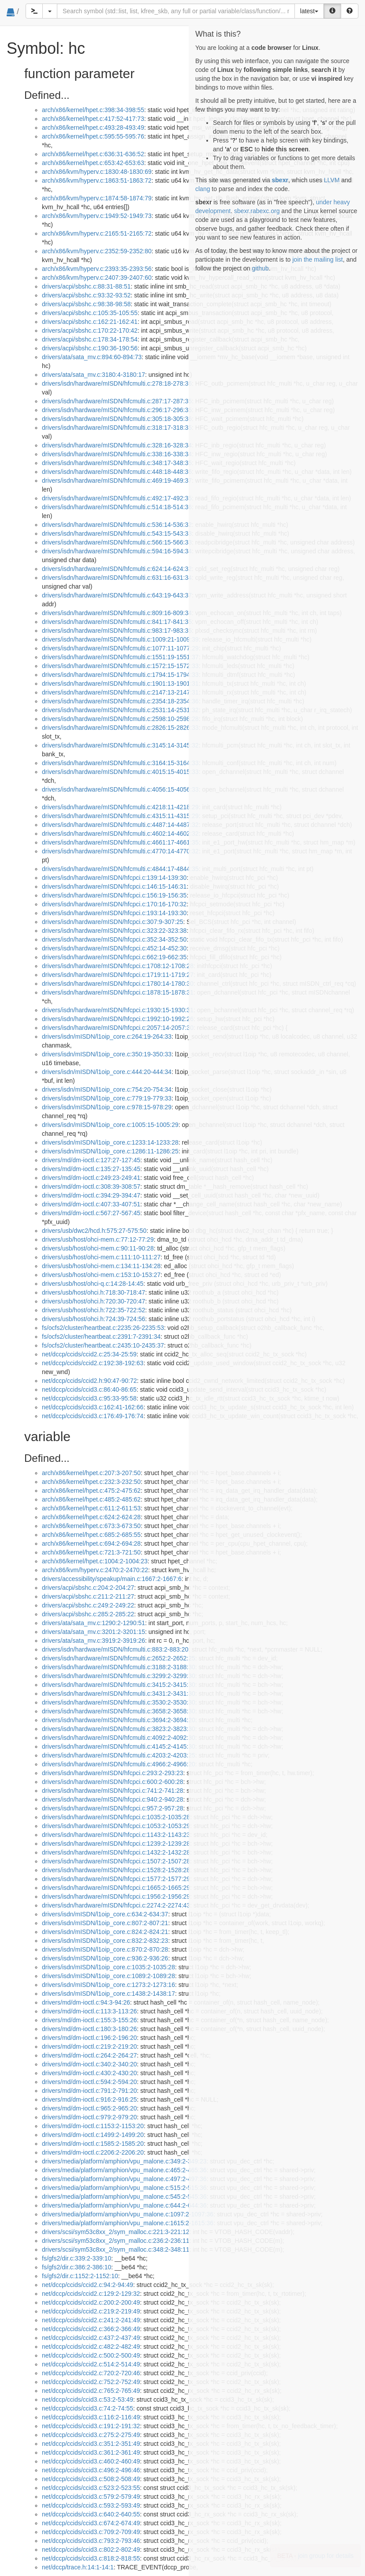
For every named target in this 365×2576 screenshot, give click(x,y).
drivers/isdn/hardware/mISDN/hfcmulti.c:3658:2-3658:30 (118, 1711)
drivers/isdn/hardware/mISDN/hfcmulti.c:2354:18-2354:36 (120, 701)
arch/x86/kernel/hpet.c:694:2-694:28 (91, 1543)
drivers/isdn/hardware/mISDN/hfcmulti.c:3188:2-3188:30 (118, 1667)
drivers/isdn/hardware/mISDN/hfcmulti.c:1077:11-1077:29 (120, 648)
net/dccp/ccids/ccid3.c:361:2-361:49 (91, 2452)
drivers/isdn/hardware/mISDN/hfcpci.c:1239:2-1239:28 (116, 1843)
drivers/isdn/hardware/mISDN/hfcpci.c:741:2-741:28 (112, 1790)
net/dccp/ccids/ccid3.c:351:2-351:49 (91, 2443)
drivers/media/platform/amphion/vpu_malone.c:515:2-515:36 (124, 2187)
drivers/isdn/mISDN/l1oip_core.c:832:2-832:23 (105, 1940)
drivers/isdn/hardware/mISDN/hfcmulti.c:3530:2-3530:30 (118, 1702)
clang (202, 188)
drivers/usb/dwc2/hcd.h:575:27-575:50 (94, 1230)
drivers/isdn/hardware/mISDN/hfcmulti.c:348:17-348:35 (117, 462)
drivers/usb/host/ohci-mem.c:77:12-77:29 (98, 1239)
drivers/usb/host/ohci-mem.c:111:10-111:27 (101, 1257)
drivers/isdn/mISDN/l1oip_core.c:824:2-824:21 (105, 1931)
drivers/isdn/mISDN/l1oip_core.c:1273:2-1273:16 (108, 1984)
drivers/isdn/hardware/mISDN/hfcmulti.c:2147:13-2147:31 (120, 692)
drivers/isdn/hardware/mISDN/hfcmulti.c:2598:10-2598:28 (120, 718)
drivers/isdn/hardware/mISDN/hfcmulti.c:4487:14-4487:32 (120, 824)
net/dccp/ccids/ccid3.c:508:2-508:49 (91, 2478)
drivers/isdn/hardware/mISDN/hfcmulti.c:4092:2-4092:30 (118, 1737)
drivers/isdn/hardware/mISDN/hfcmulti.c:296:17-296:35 (117, 409)
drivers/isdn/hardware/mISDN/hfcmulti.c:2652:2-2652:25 (118, 1658)
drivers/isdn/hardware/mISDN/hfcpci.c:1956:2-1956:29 (116, 1896)
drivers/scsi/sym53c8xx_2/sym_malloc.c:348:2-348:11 (116, 2249)
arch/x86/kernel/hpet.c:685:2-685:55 (91, 1534)
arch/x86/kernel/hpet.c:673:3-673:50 (91, 1525)
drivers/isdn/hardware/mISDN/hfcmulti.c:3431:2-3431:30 (118, 1693)
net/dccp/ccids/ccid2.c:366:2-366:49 (91, 2328)
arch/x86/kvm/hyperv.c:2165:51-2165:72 (97, 233)
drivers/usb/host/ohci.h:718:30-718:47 (93, 1292)
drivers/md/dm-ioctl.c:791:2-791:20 (89, 2090)
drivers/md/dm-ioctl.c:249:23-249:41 (91, 1177)
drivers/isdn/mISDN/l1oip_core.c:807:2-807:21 (105, 1922)
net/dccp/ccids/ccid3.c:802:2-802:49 (91, 2549)
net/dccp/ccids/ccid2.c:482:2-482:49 (91, 2346)
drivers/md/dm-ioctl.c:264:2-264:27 (89, 2055)
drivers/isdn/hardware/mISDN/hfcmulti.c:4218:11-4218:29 (120, 807)
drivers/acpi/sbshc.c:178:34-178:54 (90, 339)
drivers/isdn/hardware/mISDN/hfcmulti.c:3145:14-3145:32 (120, 745)
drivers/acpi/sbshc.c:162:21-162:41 (90, 321)
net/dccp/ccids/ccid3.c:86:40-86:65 (89, 1389)
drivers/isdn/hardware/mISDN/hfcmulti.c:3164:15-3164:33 (120, 762)
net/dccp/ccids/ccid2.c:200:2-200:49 (91, 2302)
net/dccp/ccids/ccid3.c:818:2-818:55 (91, 2558)
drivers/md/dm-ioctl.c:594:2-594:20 (89, 2081)
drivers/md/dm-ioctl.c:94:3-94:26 (86, 2002)
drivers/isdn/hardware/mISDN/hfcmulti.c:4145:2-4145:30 (118, 1746)
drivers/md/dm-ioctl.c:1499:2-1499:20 (93, 2134)
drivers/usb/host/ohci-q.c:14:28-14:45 (92, 1283)
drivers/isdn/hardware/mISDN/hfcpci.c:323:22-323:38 (114, 930)
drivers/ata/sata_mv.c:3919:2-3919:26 (93, 1640)
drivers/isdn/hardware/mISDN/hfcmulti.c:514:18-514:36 (117, 507)
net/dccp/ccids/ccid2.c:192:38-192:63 (92, 1363)
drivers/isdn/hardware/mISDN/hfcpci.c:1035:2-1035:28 (116, 1817)
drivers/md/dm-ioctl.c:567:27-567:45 (91, 1213)
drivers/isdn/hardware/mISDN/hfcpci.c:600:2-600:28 (112, 1781)
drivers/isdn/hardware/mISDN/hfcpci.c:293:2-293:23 (112, 1772)
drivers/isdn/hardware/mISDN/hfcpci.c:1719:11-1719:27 (118, 974)
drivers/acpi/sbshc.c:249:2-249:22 (88, 1605)
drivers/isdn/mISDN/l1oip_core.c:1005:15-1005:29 (110, 1124)
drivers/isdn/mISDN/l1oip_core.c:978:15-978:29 (106, 1107)
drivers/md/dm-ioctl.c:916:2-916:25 (89, 2099)
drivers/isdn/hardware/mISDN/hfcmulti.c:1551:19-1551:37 (120, 657)
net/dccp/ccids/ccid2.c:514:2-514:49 (91, 2364)
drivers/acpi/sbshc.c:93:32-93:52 (86, 295)
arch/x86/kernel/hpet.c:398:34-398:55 (93, 109)
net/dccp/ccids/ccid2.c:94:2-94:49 (87, 2284)
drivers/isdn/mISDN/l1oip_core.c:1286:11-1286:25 (110, 1151)
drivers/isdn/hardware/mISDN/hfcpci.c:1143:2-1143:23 (116, 1834)
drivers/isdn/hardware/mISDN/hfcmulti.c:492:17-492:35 (117, 498)
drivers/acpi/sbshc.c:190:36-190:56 (90, 348)
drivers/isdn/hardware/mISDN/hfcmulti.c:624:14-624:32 (117, 568)
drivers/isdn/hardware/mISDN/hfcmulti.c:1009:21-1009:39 (120, 639)
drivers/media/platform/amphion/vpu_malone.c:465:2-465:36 (124, 2170)
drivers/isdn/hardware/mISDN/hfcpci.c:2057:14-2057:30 (118, 1027)
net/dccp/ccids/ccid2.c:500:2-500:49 (91, 2355)
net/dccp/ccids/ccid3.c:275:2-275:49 (91, 2434)
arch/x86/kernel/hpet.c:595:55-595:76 (93, 136)
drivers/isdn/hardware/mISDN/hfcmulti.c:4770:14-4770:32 (120, 851)
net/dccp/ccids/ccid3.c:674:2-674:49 (91, 2523)
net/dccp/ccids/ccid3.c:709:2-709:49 (91, 2531)
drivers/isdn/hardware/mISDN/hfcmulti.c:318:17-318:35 (117, 427)
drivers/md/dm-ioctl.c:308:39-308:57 (91, 1186)
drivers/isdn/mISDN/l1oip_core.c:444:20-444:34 (106, 1071)
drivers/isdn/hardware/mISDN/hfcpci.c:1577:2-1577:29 (116, 1878)
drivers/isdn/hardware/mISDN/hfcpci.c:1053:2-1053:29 (116, 1825)
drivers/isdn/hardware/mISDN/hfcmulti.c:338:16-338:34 (117, 454)
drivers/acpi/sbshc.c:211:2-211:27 (88, 1596)
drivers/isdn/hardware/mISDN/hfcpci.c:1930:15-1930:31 (118, 1010)
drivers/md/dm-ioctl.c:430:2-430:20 (89, 2073)
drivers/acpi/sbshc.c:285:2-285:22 (88, 1614)
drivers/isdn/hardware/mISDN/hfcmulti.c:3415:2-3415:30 (118, 1684)
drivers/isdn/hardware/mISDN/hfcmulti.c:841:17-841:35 (117, 621)
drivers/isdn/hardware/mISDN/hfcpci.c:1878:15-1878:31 (118, 992)
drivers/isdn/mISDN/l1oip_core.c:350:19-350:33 (106, 1054)
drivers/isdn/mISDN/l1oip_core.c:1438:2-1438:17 (108, 1993)
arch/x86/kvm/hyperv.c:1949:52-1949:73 (97, 215)
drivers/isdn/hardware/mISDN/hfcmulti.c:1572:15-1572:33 (120, 665)
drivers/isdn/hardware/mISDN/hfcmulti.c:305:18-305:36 (117, 418)
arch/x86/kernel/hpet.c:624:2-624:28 (91, 1517)
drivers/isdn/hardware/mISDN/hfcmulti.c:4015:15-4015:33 (120, 771)
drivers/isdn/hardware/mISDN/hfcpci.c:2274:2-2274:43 (116, 1905)
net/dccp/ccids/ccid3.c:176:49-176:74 (92, 1415)
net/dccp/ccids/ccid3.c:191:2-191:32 (91, 2426)
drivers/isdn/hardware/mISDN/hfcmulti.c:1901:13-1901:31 (120, 683)
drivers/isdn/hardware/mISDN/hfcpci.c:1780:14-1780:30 (118, 983)
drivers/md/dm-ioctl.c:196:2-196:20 (89, 2037)
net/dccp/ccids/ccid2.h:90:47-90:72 (89, 1380)
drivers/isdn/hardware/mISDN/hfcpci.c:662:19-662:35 (114, 957)
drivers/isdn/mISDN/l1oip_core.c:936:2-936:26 (105, 1958)
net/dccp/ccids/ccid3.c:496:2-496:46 (91, 2470)
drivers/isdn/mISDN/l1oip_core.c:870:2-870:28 (105, 1949)
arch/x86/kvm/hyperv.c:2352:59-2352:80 (97, 251)
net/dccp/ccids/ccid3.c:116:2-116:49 (91, 2417)
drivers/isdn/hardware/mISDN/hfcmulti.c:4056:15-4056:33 (120, 789)
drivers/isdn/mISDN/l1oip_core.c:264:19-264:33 (106, 1036)
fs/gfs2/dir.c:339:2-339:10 (76, 2258)
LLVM (332, 180)
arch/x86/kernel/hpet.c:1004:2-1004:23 (95, 1561)
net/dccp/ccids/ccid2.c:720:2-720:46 (91, 2373)
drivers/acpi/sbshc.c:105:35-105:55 (90, 312)
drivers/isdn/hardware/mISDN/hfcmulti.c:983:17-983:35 (117, 630)
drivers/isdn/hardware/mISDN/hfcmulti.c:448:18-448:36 (117, 471)
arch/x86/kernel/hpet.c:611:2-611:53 (91, 1508)
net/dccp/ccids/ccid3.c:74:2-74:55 (87, 2408)
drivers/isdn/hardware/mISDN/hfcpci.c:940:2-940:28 (112, 1799)
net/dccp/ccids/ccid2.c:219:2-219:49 (91, 2311)
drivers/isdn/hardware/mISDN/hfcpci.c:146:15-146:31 (114, 886)
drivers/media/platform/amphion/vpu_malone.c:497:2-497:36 (124, 2178)
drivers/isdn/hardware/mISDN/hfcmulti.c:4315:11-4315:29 (120, 815)
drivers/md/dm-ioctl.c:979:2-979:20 (89, 2117)
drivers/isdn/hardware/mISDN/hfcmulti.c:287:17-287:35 (117, 401)
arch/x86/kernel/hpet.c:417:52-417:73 (93, 118)
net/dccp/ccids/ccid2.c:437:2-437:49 (91, 2337)
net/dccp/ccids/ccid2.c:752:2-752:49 (91, 2381)
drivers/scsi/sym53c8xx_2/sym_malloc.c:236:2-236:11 (116, 2240)
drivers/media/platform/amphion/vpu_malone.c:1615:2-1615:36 (127, 2223)
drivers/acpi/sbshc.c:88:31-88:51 (86, 286)
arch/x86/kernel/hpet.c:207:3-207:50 (91, 1472)
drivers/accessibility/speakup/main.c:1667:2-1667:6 (112, 1578)
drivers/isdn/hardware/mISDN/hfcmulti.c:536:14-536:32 (117, 524)
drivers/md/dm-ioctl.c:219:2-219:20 (89, 2046)
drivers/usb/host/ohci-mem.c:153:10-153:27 (101, 1274)
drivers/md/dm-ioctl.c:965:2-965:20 (89, 2108)
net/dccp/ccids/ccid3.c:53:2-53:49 (87, 2399)
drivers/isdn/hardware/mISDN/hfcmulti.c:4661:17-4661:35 (120, 842)
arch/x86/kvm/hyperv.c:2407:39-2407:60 (97, 277)
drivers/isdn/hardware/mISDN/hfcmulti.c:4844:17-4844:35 (120, 868)
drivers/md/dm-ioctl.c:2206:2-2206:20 (93, 2152)
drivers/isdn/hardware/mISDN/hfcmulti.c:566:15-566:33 (117, 542)
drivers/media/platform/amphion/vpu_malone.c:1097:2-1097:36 (127, 2214)
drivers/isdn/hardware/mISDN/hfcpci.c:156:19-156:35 (114, 895)
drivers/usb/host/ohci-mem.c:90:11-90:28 (98, 1248)
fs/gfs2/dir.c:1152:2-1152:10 (80, 2275)
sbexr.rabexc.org (257, 210)
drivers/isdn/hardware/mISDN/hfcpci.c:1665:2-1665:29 (116, 1887)
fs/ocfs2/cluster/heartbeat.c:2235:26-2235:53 (103, 1327)
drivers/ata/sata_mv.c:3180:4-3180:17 (93, 374)
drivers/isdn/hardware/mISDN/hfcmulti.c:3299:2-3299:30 (118, 1675)
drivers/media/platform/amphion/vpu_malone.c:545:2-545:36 (124, 2196)
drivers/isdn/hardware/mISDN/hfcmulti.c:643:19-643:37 (117, 595)
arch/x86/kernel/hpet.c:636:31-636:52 (93, 154)
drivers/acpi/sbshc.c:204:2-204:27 (88, 1587)
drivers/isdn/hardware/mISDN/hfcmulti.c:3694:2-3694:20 (118, 1720)
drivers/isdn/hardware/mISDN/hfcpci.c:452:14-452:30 (114, 948)
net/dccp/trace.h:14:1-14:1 (78, 2567)
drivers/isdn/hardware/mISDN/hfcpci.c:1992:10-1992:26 (118, 1018)
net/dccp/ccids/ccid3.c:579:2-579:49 (91, 2496)
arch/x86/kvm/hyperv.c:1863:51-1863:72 (97, 180)
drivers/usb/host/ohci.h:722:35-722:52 (93, 1310)
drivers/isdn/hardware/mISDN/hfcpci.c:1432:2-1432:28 (116, 1852)
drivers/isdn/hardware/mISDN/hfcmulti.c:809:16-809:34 (117, 612)
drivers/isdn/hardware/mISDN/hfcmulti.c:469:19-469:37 (117, 480)
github (260, 268)
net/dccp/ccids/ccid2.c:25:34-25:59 (89, 1354)
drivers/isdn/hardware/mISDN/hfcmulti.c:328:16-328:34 (117, 445)
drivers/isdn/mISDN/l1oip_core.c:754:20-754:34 (106, 1089)
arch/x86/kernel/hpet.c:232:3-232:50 (91, 1481)
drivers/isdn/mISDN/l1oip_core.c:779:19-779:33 (106, 1098)
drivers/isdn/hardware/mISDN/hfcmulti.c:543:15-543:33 (117, 533)
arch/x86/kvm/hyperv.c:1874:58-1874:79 (97, 198)
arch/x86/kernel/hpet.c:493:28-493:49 (93, 127)
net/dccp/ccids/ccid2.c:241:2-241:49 (91, 2320)
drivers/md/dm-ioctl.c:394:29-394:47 (91, 1195)
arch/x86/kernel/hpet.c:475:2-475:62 (91, 1490)
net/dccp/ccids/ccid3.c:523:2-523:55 (91, 2487)
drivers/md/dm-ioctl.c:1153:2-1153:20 (93, 2125)
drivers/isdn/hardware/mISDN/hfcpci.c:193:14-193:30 (114, 912)
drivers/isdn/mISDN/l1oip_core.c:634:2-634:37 (105, 1914)
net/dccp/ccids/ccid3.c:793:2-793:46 (91, 2540)
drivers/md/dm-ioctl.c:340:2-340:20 (89, 2064)
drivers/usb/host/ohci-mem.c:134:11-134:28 (101, 1265)
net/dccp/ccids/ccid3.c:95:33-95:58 (89, 1398)
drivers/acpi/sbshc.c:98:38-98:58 (86, 304)
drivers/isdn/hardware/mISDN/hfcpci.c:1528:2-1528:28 (116, 1870)
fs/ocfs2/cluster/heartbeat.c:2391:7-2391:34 (101, 1336)
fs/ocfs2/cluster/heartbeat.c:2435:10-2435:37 (103, 1345)
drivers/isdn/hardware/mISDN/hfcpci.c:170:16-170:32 (114, 904)
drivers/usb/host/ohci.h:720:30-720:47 (93, 1301)
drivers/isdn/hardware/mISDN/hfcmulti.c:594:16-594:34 (117, 551)
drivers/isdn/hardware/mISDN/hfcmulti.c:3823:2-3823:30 (118, 1728)
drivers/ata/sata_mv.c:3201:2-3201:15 (93, 1631)
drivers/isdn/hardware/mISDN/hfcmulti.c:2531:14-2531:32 (120, 709)
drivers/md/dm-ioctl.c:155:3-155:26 (89, 2020)
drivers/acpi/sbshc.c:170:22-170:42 (90, 330)
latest (309, 11)
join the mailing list (317, 259)
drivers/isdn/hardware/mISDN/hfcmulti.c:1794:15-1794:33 (120, 674)
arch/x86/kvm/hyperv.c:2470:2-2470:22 (95, 1569)
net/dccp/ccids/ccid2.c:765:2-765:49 (91, 2390)
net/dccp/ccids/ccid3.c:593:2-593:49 (91, 2505)
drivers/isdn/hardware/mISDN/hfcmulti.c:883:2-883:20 (115, 1649)
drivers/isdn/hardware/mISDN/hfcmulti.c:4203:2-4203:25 (118, 1755)
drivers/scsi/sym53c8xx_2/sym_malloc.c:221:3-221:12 (116, 2231)
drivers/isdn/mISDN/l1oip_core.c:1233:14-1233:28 (110, 1142)
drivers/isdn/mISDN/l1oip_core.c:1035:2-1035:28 (108, 1967)
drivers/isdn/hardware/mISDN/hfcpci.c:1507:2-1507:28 (116, 1861)
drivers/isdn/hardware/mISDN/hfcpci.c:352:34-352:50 (114, 939)
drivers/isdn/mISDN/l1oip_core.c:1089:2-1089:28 (108, 1975)
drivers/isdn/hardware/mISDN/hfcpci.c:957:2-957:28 (112, 1808)
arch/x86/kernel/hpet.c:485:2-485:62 (91, 1499)
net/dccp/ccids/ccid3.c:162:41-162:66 (92, 1407)
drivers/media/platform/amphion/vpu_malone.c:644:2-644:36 (124, 2205)
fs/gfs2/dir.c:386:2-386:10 (76, 2267)
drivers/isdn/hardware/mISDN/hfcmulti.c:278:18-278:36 (117, 383)
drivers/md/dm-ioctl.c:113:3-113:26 (89, 2011)
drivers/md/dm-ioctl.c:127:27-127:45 (91, 1160)
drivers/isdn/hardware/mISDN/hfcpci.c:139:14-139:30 (114, 877)
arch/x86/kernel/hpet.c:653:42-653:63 (93, 162)
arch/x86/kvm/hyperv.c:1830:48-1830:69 (97, 171)
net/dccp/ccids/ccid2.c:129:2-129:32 (91, 2293)
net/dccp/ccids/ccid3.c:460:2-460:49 (91, 2461)
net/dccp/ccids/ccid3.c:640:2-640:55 (91, 2514)
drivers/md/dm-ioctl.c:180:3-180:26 (89, 2028)
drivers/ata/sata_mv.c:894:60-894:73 (92, 356)
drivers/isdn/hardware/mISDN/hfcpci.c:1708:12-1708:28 (118, 965)
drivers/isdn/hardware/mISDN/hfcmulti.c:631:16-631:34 (117, 577)
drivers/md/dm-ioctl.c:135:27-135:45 (91, 1168)
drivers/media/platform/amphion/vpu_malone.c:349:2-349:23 (124, 2161)
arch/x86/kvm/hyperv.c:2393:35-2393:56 (97, 268)
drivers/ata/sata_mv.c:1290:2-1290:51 (93, 1622)
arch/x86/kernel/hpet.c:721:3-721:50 (91, 1552)
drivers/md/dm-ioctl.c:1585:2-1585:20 (93, 2143)
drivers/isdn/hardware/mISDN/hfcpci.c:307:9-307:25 (112, 921)
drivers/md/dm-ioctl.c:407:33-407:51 (91, 1204)
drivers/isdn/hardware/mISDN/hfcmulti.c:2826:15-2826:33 (120, 727)
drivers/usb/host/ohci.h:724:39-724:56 (93, 1318)
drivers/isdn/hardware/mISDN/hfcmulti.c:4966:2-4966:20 (118, 1764)
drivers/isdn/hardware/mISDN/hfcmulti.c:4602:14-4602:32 (120, 833)
